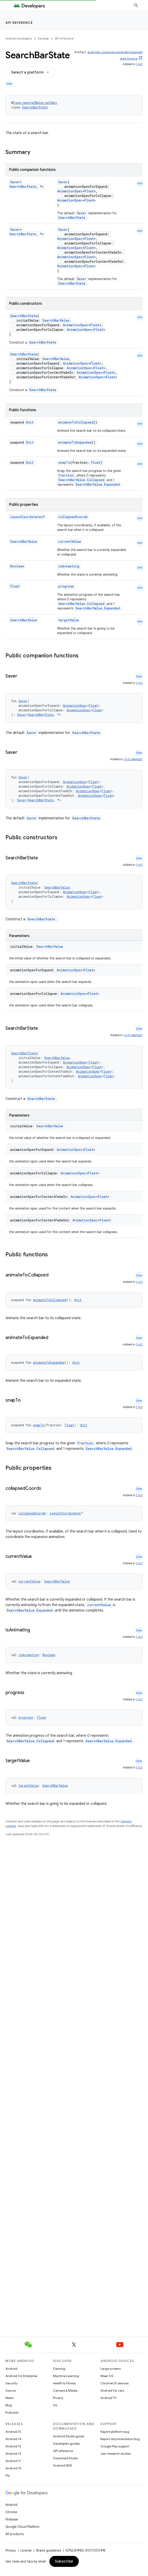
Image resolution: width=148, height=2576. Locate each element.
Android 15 (13, 2432)
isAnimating (68, 566)
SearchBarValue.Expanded (97, 484)
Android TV (108, 2398)
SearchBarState (35, 107)
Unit (29, 422)
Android (11, 2369)
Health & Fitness (64, 2383)
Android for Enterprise (21, 2376)
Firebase (11, 2519)
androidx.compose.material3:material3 (115, 52)
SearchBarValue (55, 320)
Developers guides (66, 2443)
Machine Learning (66, 2376)
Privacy (58, 2398)
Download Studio (65, 2458)
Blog (8, 2405)
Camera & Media (65, 2390)
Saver (15, 182)
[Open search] (136, 5)
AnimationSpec (70, 191)
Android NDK (62, 2465)
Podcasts (11, 2412)
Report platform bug (114, 2432)
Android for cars (112, 2390)
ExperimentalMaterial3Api (35, 103)
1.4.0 (139, 64)
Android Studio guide (68, 2436)
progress (66, 586)
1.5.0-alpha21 (133, 759)
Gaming (59, 2369)
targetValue (68, 620)
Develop (43, 38)
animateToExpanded (75, 442)
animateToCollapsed (76, 422)
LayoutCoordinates (26, 517)
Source (10, 2390)
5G (55, 2405)
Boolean (17, 566)
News (9, 2398)
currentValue (69, 541)
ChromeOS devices (114, 2383)
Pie (7, 2475)
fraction (66, 475)
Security (11, 2383)
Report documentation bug (120, 2439)
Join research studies (115, 2454)
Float (89, 191)
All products (14, 2534)
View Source (129, 59)
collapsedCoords (73, 517)
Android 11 (13, 2461)
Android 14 (13, 2439)
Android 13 (13, 2446)
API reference (19, 23)
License (26, 2550)
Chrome (11, 2512)
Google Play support (114, 2446)
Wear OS (106, 2376)
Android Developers (18, 38)
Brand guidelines (48, 2550)
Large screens (110, 2369)
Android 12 (13, 2454)
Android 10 (13, 2468)
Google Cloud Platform (22, 2527)
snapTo (64, 462)
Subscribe (64, 2561)
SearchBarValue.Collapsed (81, 480)
